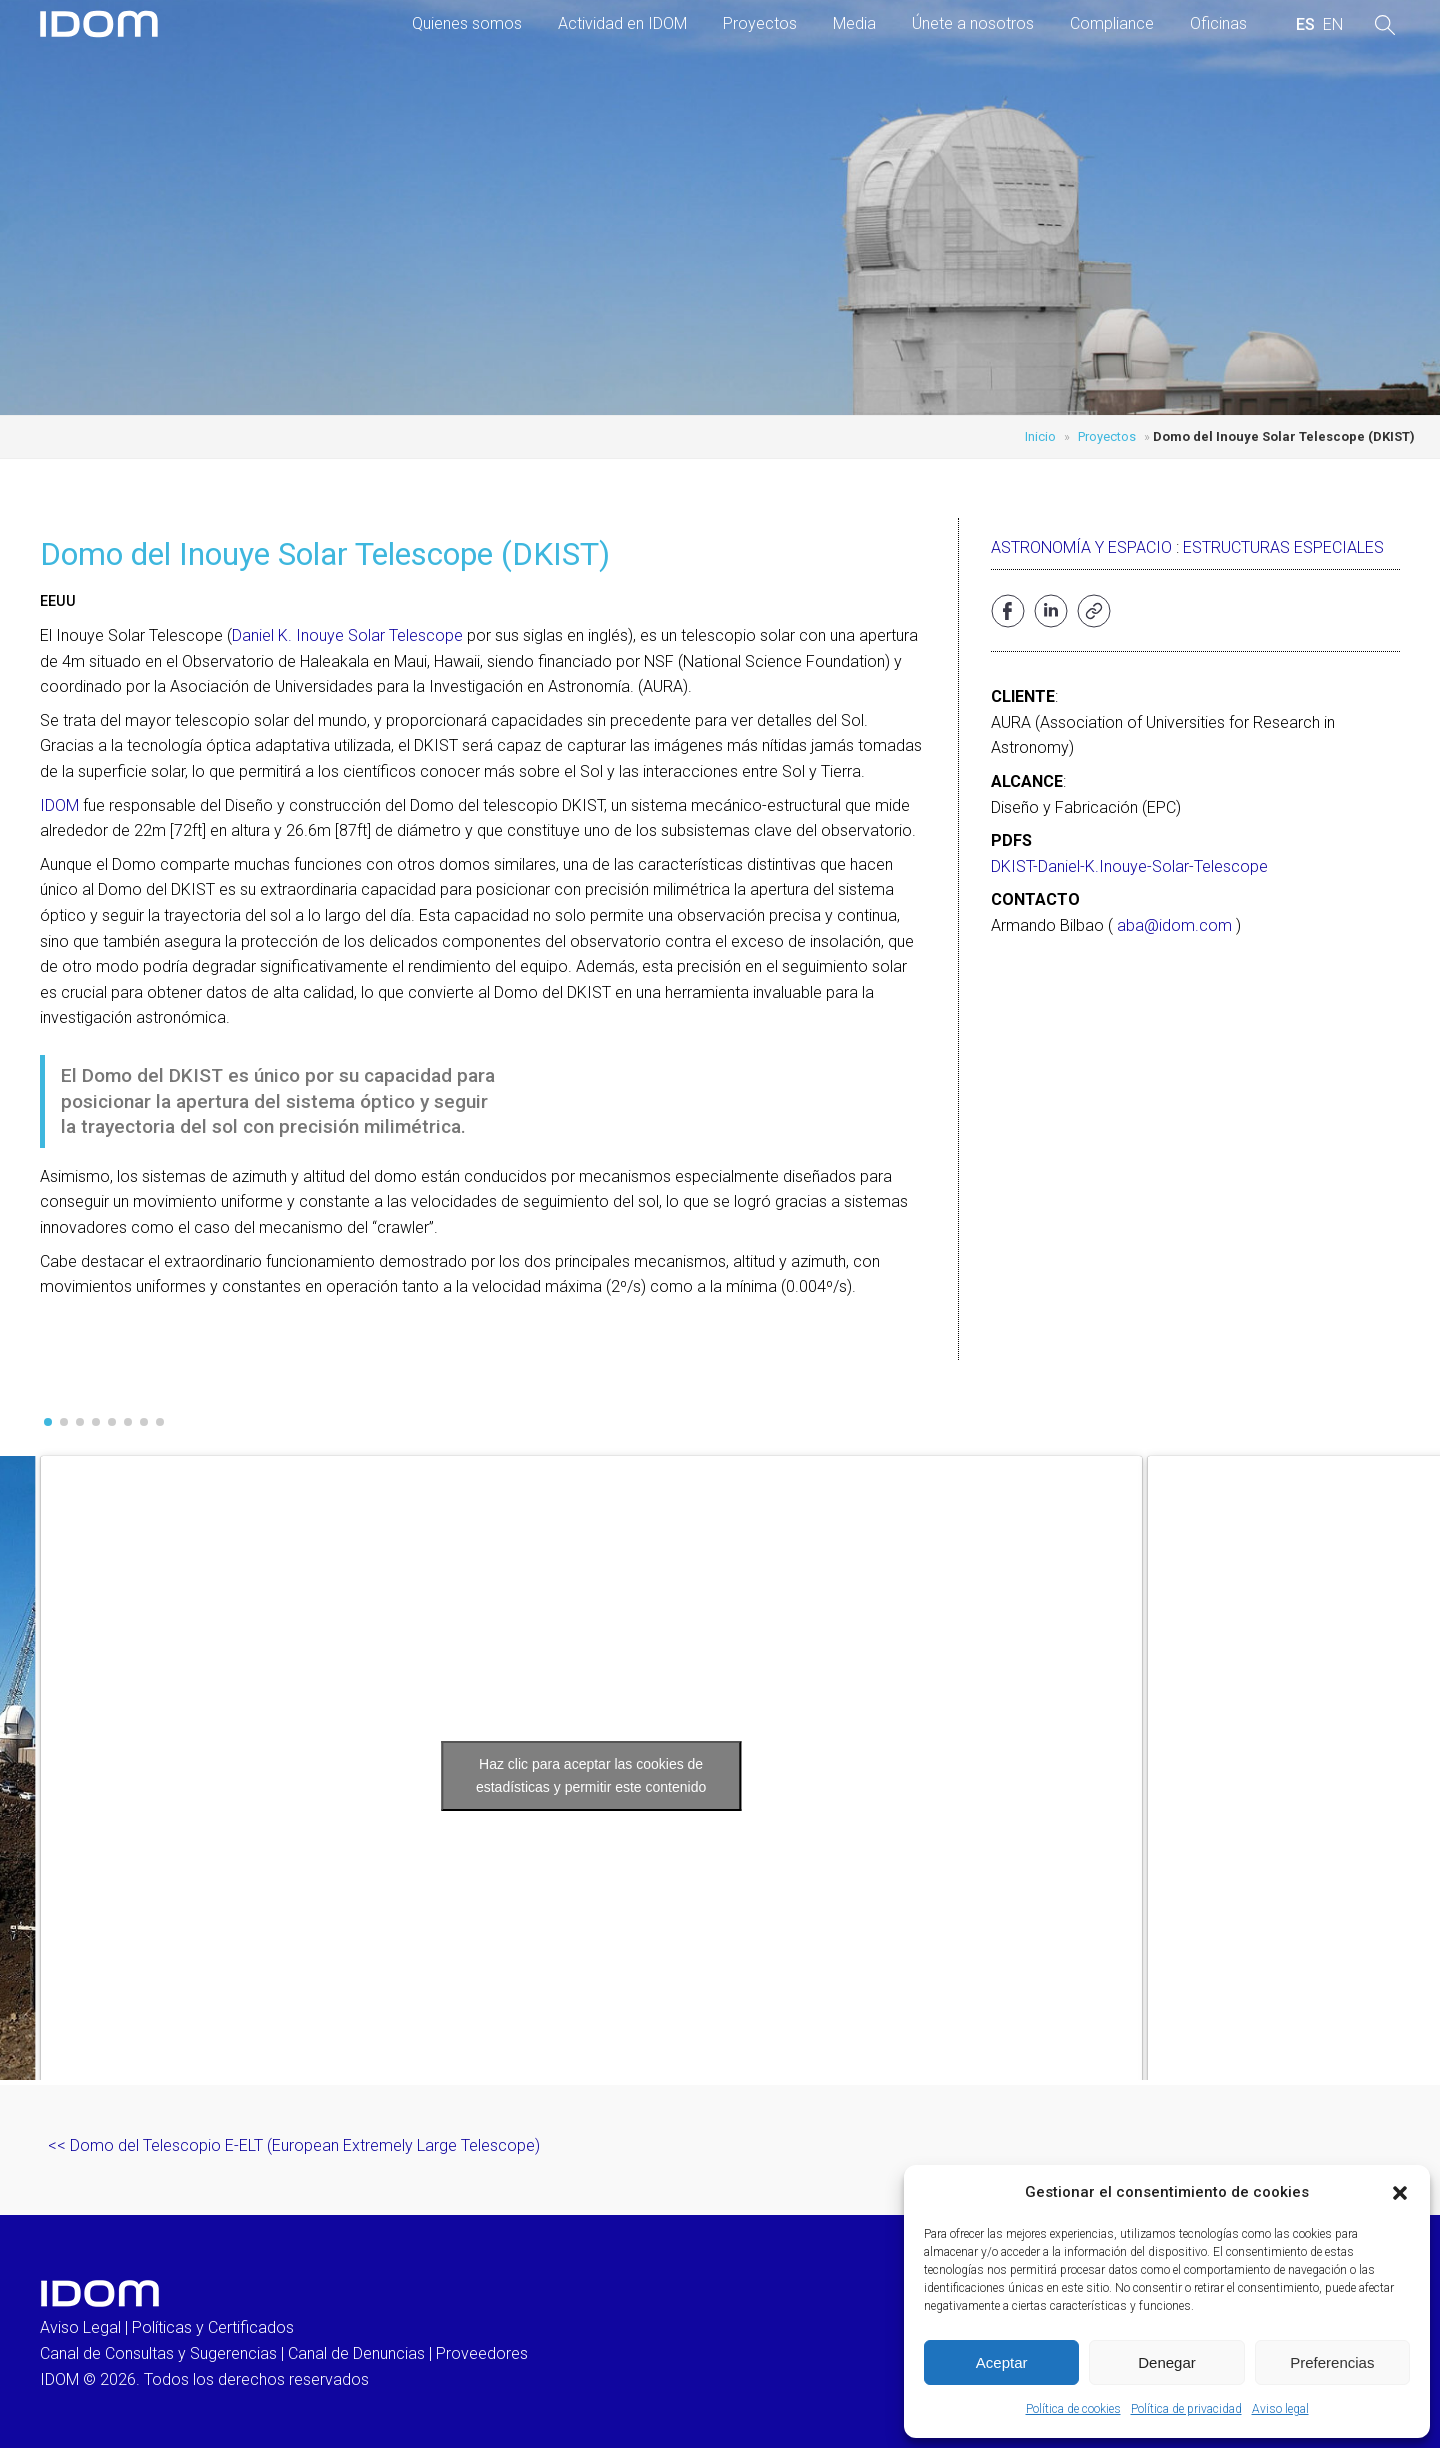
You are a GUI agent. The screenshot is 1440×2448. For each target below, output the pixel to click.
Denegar (1167, 2362)
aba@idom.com (1174, 925)
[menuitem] (1305, 25)
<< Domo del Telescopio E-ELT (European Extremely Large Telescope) (294, 2145)
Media (854, 23)
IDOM (59, 805)
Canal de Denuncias (356, 2353)
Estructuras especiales (1283, 547)
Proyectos (760, 23)
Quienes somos (467, 23)
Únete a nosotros (973, 23)
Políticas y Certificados (213, 2327)
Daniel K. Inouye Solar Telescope (347, 635)
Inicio (1040, 436)
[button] (1400, 2193)
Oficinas (1218, 23)
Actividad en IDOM (622, 23)
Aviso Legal (80, 2327)
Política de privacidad (1186, 2409)
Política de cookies (1073, 2409)
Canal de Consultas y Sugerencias (158, 2353)
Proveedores (482, 2353)
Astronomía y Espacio (1081, 547)
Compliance (1112, 23)
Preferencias (1332, 2362)
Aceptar (1002, 2362)
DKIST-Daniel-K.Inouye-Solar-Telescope (1129, 866)
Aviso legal (1280, 2409)
